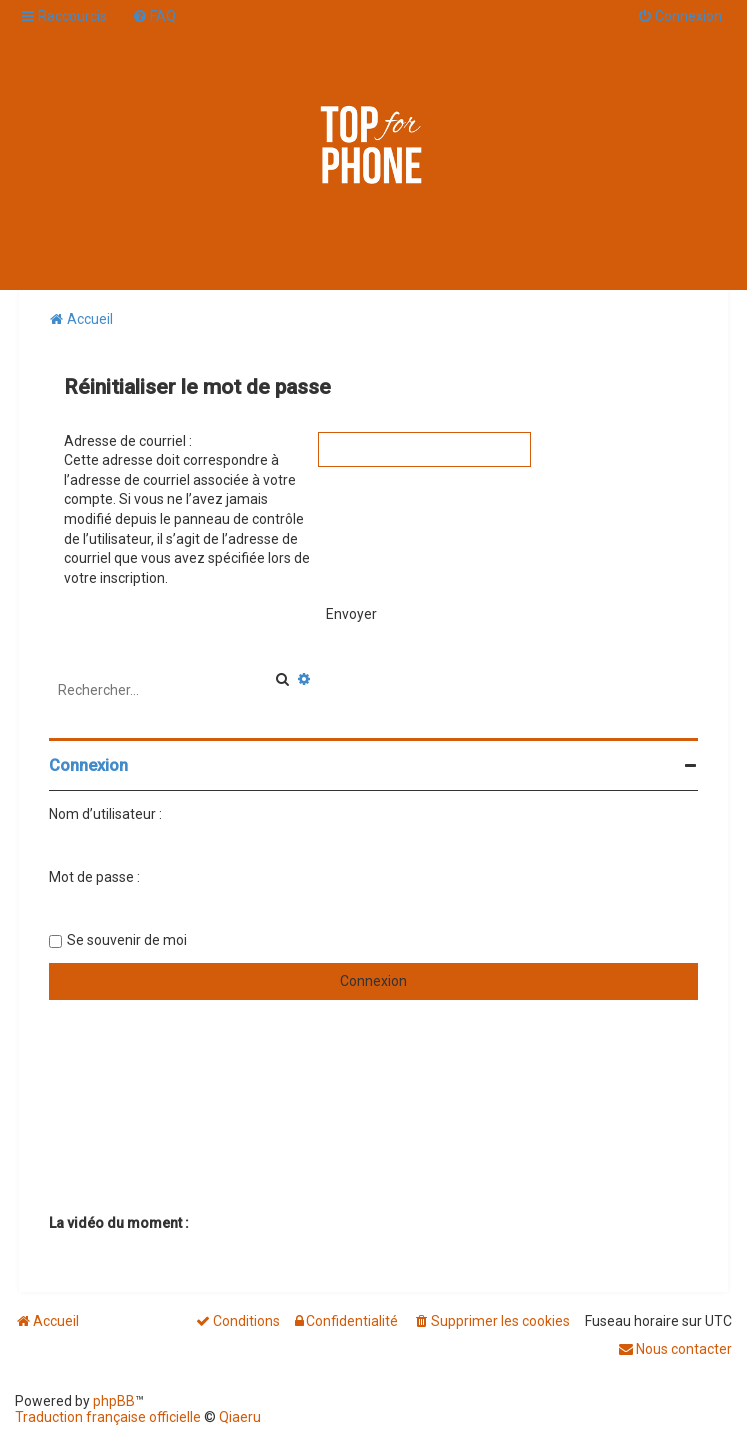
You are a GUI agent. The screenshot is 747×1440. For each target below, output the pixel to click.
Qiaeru (240, 1417)
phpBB (114, 1401)
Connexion (88, 765)
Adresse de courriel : (128, 441)
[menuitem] (154, 16)
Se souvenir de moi (127, 940)
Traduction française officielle (108, 1417)
